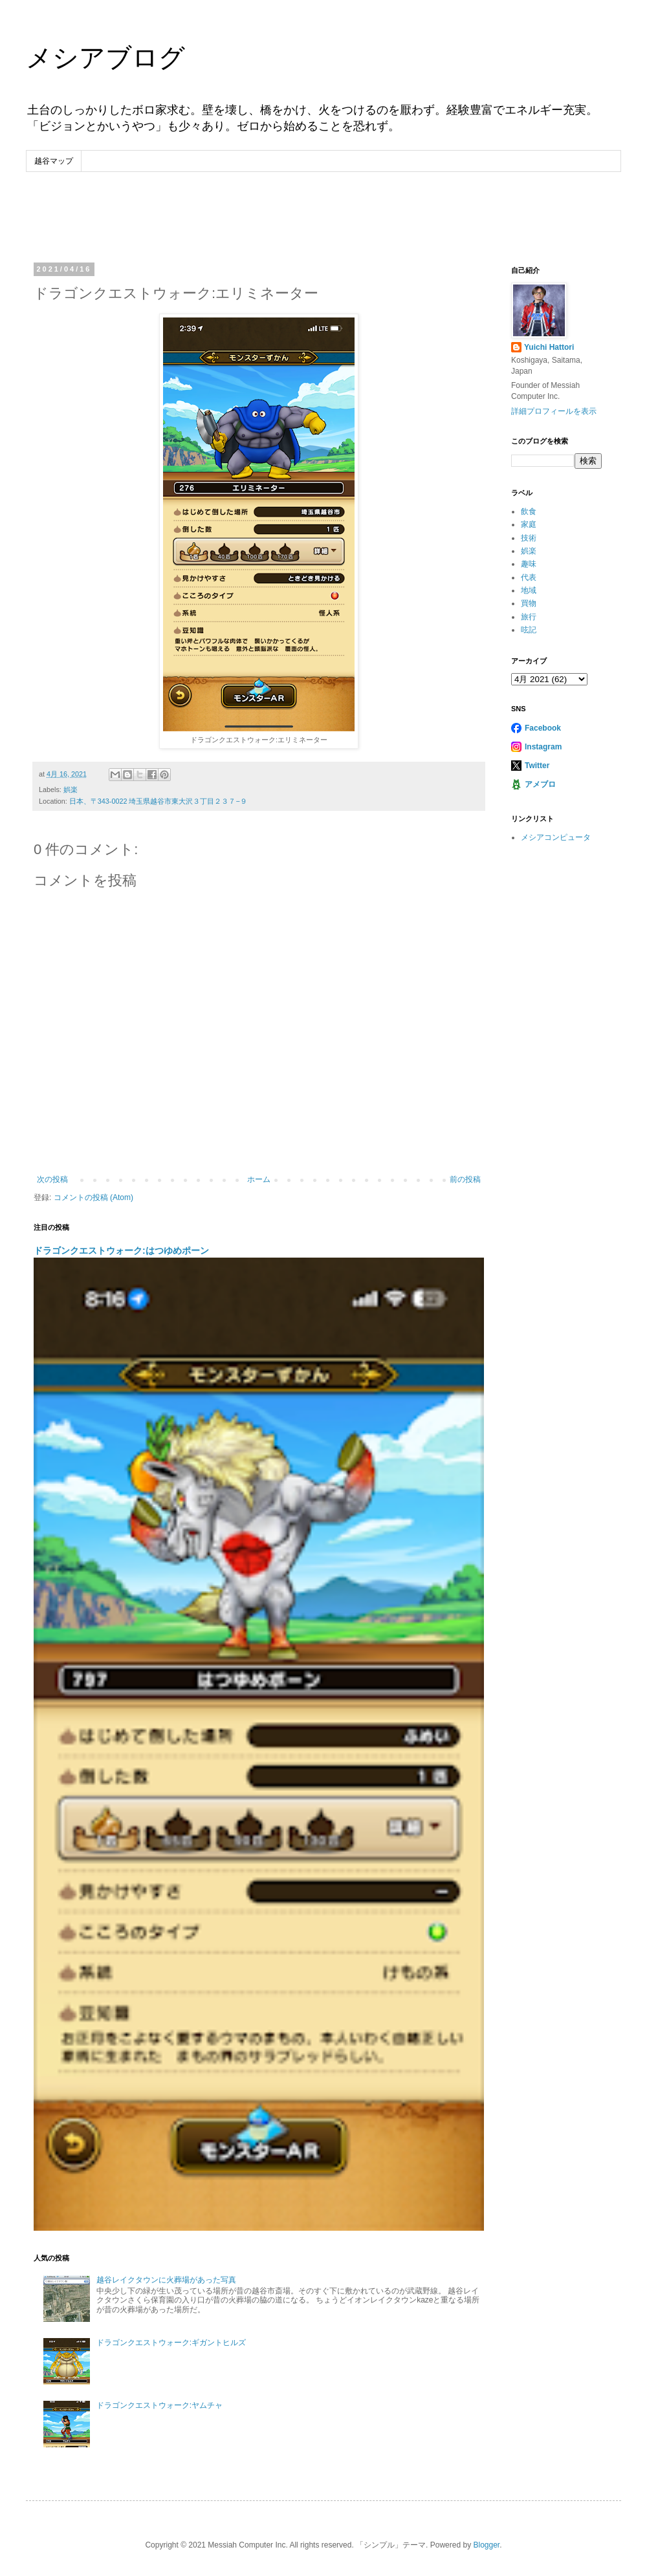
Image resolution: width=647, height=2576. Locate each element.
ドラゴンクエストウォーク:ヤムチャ (159, 2405)
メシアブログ (105, 57)
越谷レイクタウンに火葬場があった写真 (166, 2279)
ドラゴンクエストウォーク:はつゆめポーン (121, 1250)
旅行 (528, 616)
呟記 (528, 629)
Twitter (537, 765)
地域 (528, 590)
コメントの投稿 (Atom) (93, 1197)
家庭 (528, 524)
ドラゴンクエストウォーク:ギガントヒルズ (171, 2342)
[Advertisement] (323, 207)
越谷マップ (53, 161)
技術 (528, 537)
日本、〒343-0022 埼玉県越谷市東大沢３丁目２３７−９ (158, 801)
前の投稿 (465, 1179)
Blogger (486, 2544)
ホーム (258, 1179)
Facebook (543, 728)
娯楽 (70, 789)
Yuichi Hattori (549, 347)
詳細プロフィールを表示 (554, 411)
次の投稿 (52, 1179)
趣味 (528, 563)
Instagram (543, 746)
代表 (528, 577)
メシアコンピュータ (556, 837)
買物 (528, 603)
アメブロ (540, 784)
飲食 (528, 511)
